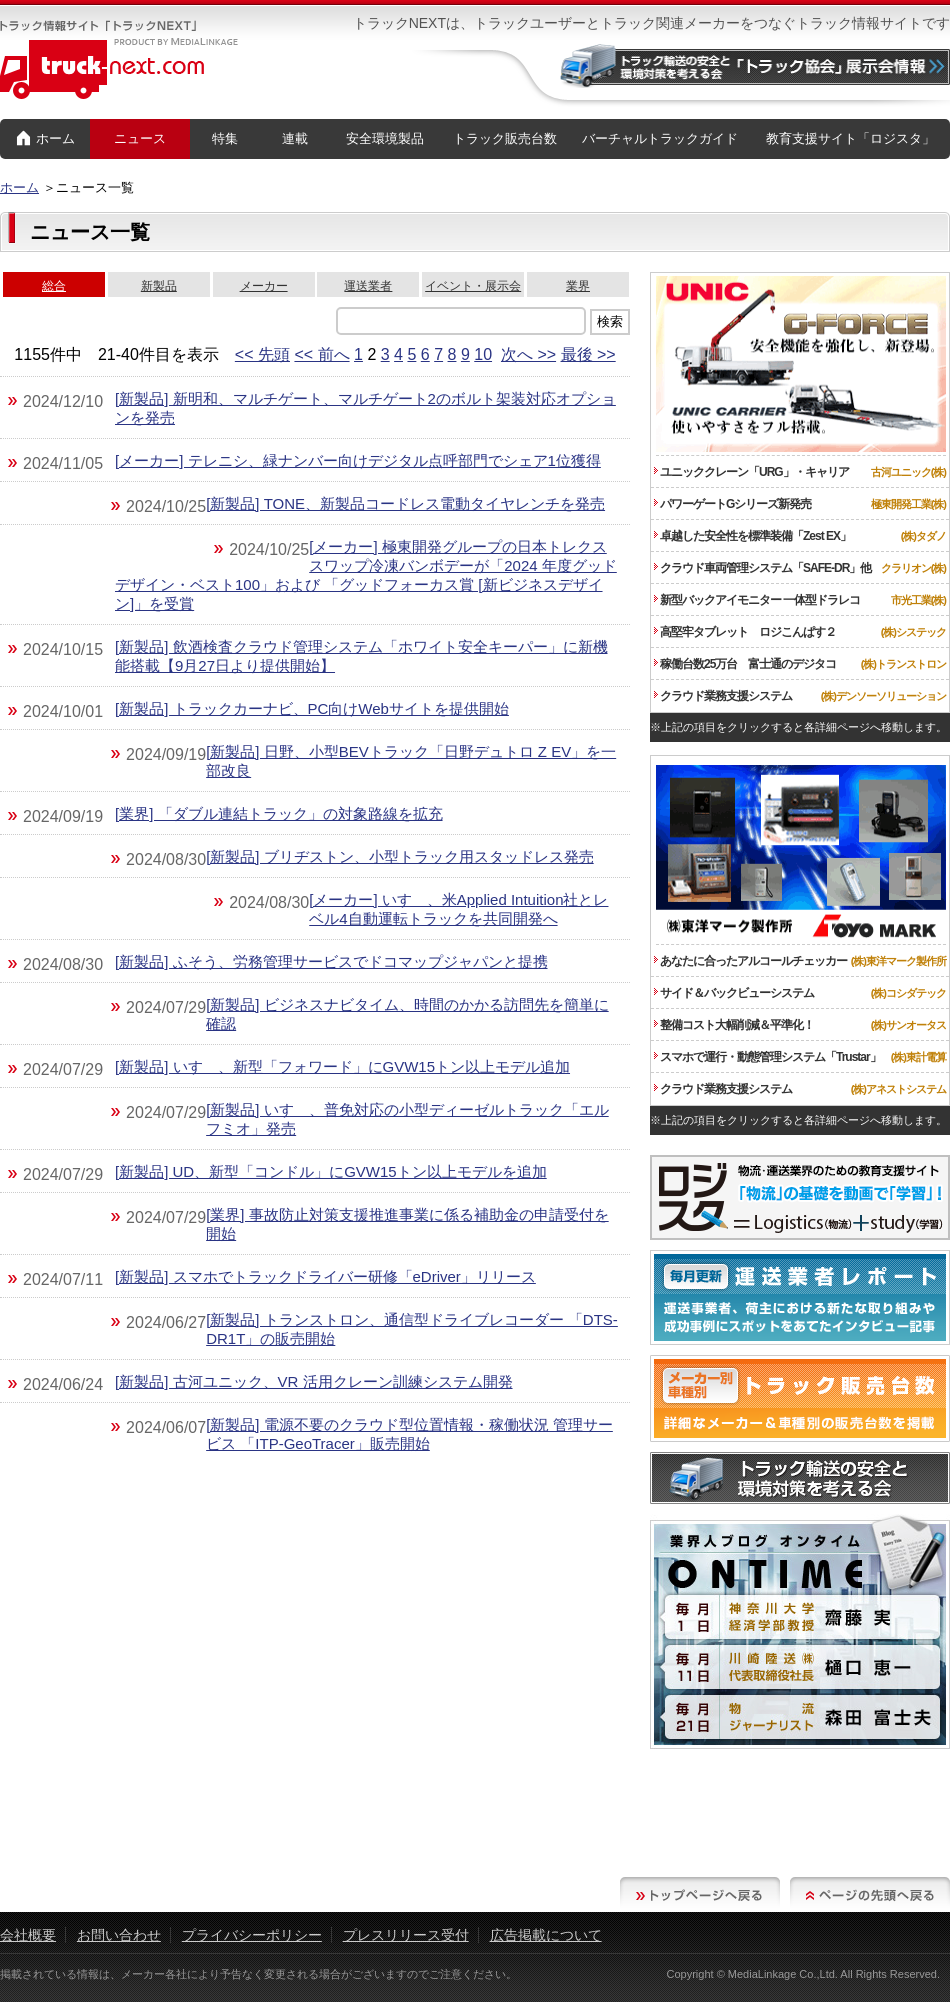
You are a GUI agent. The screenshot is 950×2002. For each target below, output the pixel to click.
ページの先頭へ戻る (870, 1894)
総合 (54, 286)
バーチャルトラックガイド (660, 138)
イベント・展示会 (473, 286)
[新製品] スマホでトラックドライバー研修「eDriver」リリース (325, 1276)
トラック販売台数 (505, 138)
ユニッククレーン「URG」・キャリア (751, 472)
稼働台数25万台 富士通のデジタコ (745, 664)
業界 (578, 286)
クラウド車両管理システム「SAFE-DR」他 (762, 568)
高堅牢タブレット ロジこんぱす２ (745, 632)
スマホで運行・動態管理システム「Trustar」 (767, 1057)
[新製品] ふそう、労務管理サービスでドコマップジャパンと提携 (331, 961)
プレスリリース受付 (406, 1935)
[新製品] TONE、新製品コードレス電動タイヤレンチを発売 (405, 503)
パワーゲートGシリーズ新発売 (732, 504)
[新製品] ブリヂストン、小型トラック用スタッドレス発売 (400, 856)
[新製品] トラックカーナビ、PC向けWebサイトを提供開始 (312, 708)
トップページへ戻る (700, 1894)
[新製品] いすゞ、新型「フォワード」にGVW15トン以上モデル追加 (342, 1066)
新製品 (159, 286)
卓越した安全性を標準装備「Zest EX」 (752, 536)
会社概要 (28, 1935)
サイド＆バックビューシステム (734, 993)
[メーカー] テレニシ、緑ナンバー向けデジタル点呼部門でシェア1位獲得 (358, 460)
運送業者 (368, 286)
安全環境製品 (385, 138)
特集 (225, 138)
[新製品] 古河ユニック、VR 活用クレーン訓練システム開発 (314, 1381)
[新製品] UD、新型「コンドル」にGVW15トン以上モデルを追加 (331, 1171)
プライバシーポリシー (252, 1935)
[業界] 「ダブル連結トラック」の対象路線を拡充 (279, 813)
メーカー (264, 286)
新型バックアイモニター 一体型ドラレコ (757, 600)
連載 (295, 138)
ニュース (140, 138)
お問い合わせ (119, 1935)
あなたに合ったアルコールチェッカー (750, 961)
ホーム (45, 139)
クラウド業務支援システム (723, 696)
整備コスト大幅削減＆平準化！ (734, 1025)
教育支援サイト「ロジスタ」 (850, 138)
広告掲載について (546, 1935)
